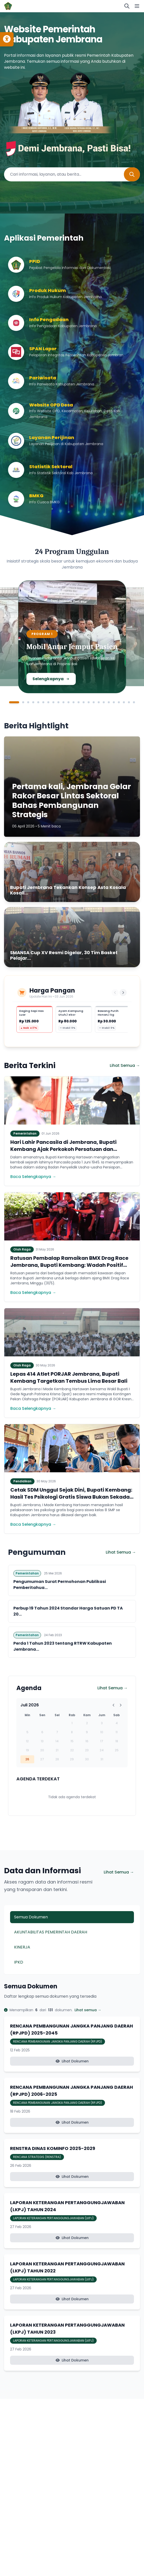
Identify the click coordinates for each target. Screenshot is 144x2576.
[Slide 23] (129, 702)
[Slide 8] (53, 702)
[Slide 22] (124, 702)
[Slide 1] (14, 702)
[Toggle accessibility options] (7, 39)
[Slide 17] (99, 702)
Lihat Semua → (125, 1065)
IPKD (18, 1962)
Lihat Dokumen (72, 2061)
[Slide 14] (84, 702)
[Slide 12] (74, 702)
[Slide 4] (33, 702)
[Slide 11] (68, 702)
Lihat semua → (88, 2009)
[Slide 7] (48, 702)
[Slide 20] (114, 702)
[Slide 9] (58, 702)
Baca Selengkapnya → (33, 1176)
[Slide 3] (28, 702)
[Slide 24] (134, 702)
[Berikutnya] (123, 992)
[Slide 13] (79, 702)
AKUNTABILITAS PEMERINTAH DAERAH (50, 1932)
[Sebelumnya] (115, 992)
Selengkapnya (51, 679)
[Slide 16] (94, 702)
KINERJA (22, 1947)
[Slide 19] (109, 702)
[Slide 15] (89, 702)
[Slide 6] (43, 702)
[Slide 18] (104, 702)
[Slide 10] (63, 702)
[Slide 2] (23, 702)
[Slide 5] (38, 702)
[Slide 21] (119, 702)
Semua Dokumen (31, 1917)
